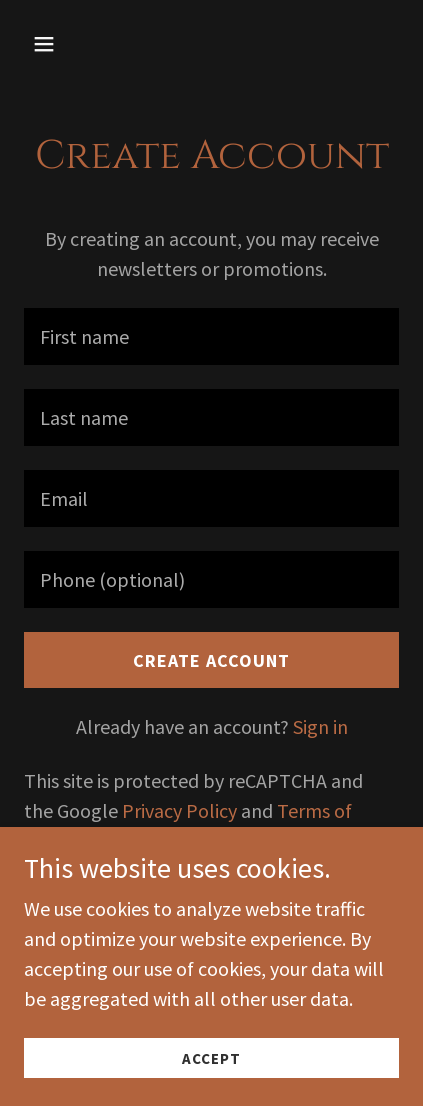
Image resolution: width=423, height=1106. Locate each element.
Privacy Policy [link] (179, 810)
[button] (67, 44)
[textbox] (211, 336)
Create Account (211, 660)
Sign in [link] (320, 726)
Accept (211, 1058)
